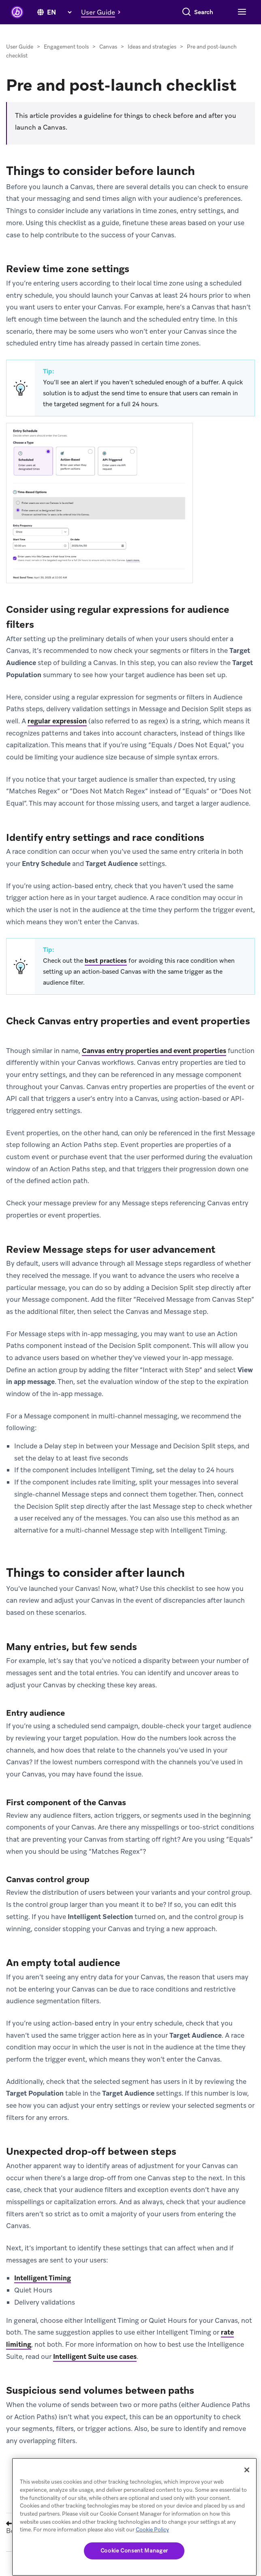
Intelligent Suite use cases (95, 2356)
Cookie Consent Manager (134, 2550)
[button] (103, 12)
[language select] (59, 12)
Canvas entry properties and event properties (154, 1050)
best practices (106, 961)
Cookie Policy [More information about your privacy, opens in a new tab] (152, 2529)
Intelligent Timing (42, 2277)
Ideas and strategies (152, 46)
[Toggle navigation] (241, 12)
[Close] (247, 2470)
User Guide (19, 46)
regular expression (57, 721)
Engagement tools (66, 46)
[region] (134, 2517)
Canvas (108, 46)
